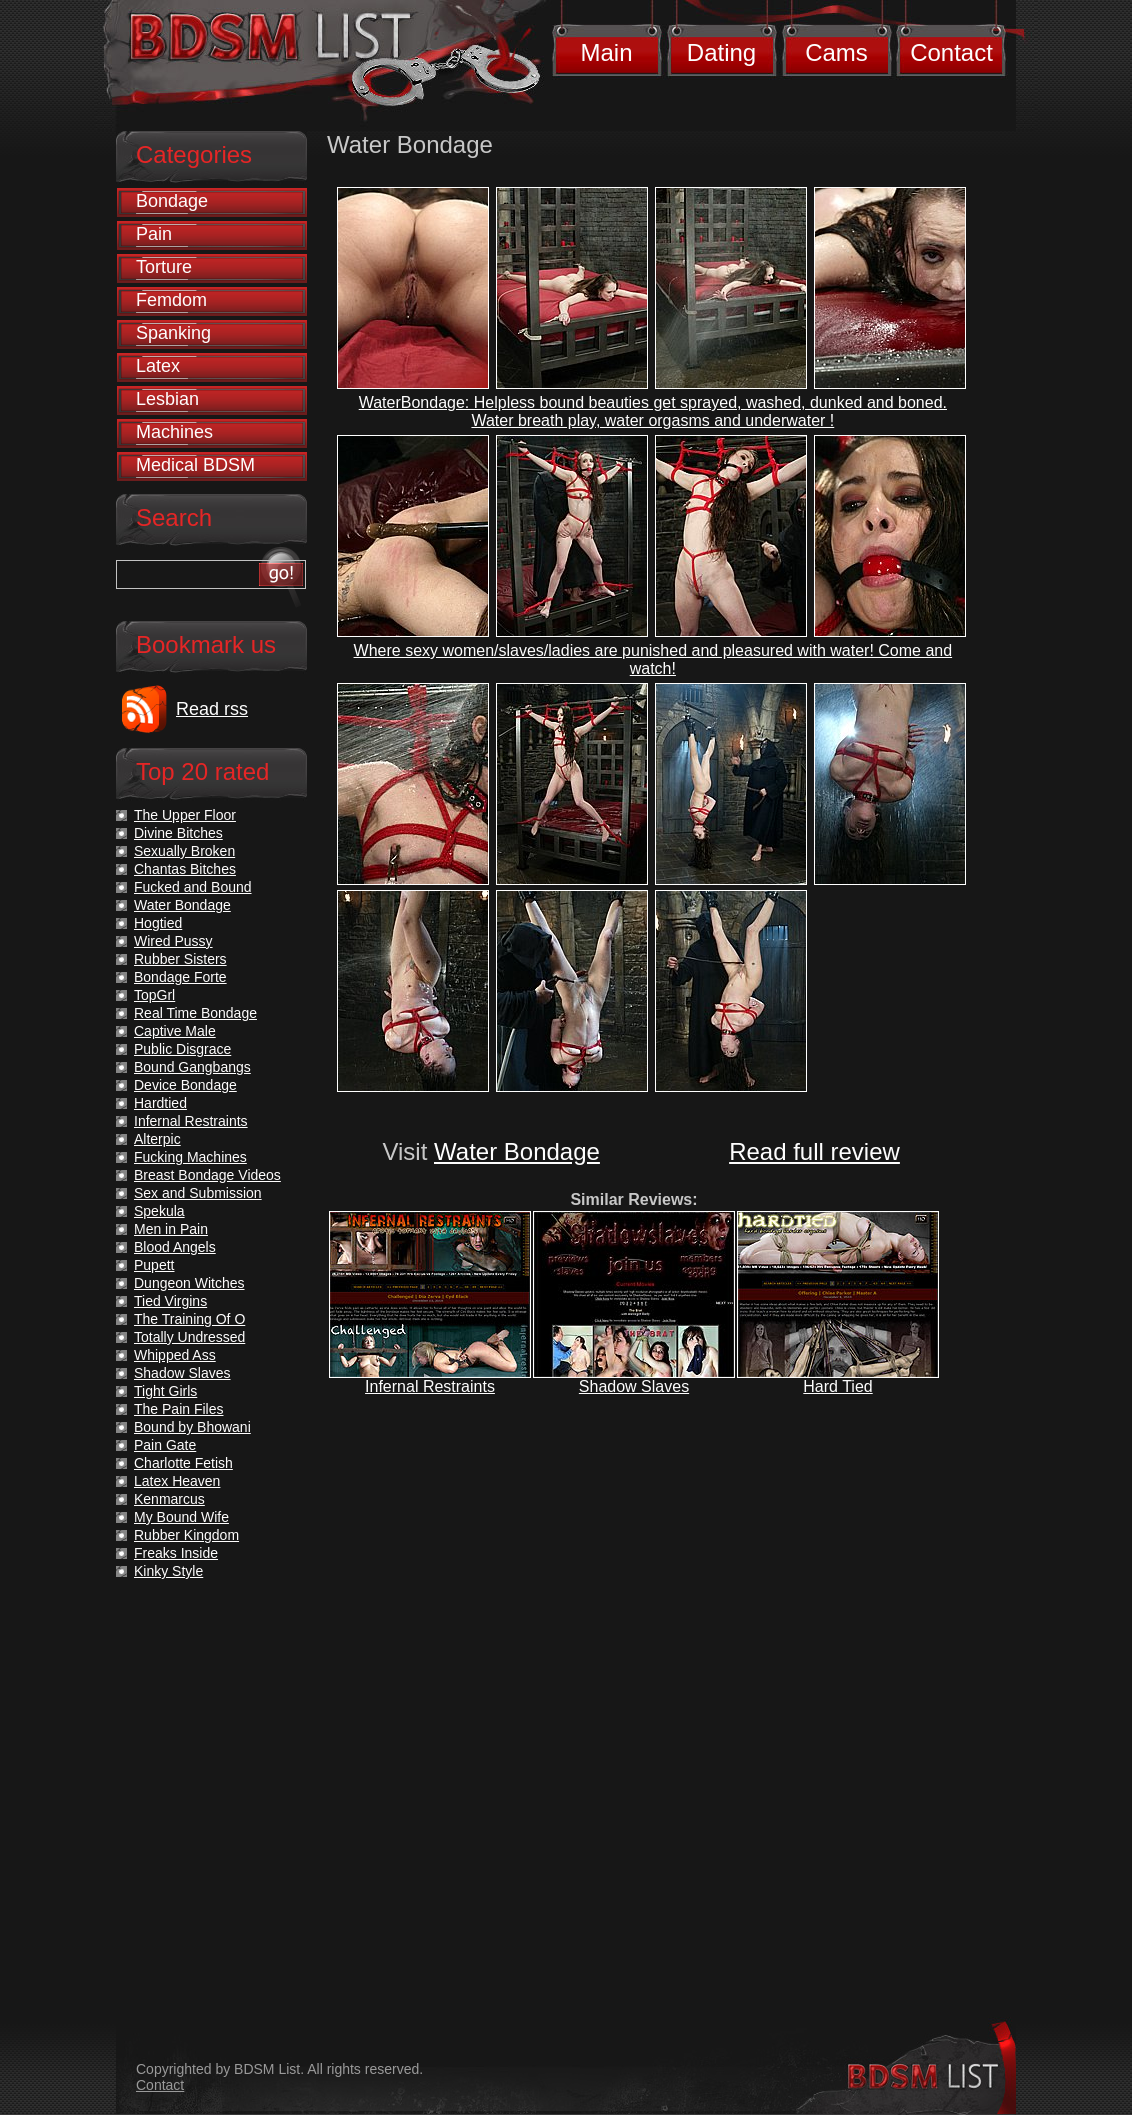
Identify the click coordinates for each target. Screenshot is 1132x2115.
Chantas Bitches (185, 869)
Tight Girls (165, 1391)
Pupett (154, 1265)
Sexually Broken (184, 851)
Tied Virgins (170, 1301)
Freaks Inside (176, 1553)
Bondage (172, 201)
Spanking (173, 333)
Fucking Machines (190, 1157)
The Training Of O (189, 1319)
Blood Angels (175, 1247)
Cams (836, 52)
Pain (154, 234)
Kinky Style (168, 1571)
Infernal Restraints (430, 1386)
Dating (721, 52)
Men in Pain (171, 1229)
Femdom (171, 300)
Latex (158, 366)
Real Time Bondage (195, 1013)
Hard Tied (837, 1386)
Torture (164, 267)
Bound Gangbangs (192, 1067)
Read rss (212, 709)
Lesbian (167, 399)
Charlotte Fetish (183, 1463)
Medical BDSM (195, 465)
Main (606, 52)
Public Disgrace (182, 1049)
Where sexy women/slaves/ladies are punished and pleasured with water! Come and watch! (653, 659)
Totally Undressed (189, 1337)
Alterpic (157, 1139)
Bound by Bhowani (192, 1427)
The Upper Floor (185, 815)
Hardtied (160, 1103)
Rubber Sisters (180, 959)
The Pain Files (178, 1409)
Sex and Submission (198, 1193)
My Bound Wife (181, 1517)
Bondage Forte (180, 977)
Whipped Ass (175, 1355)
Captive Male (175, 1031)
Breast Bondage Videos (207, 1175)
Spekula (159, 1211)
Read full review (814, 1151)
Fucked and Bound (193, 887)
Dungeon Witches (189, 1283)
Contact (951, 52)
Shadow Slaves (634, 1386)
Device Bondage (185, 1085)
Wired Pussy (173, 941)
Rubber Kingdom (186, 1535)
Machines (174, 432)
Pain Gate (165, 1445)
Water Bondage (517, 1151)
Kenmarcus (169, 1499)
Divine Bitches (178, 833)
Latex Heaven (177, 1481)
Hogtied (158, 923)
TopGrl (154, 995)
